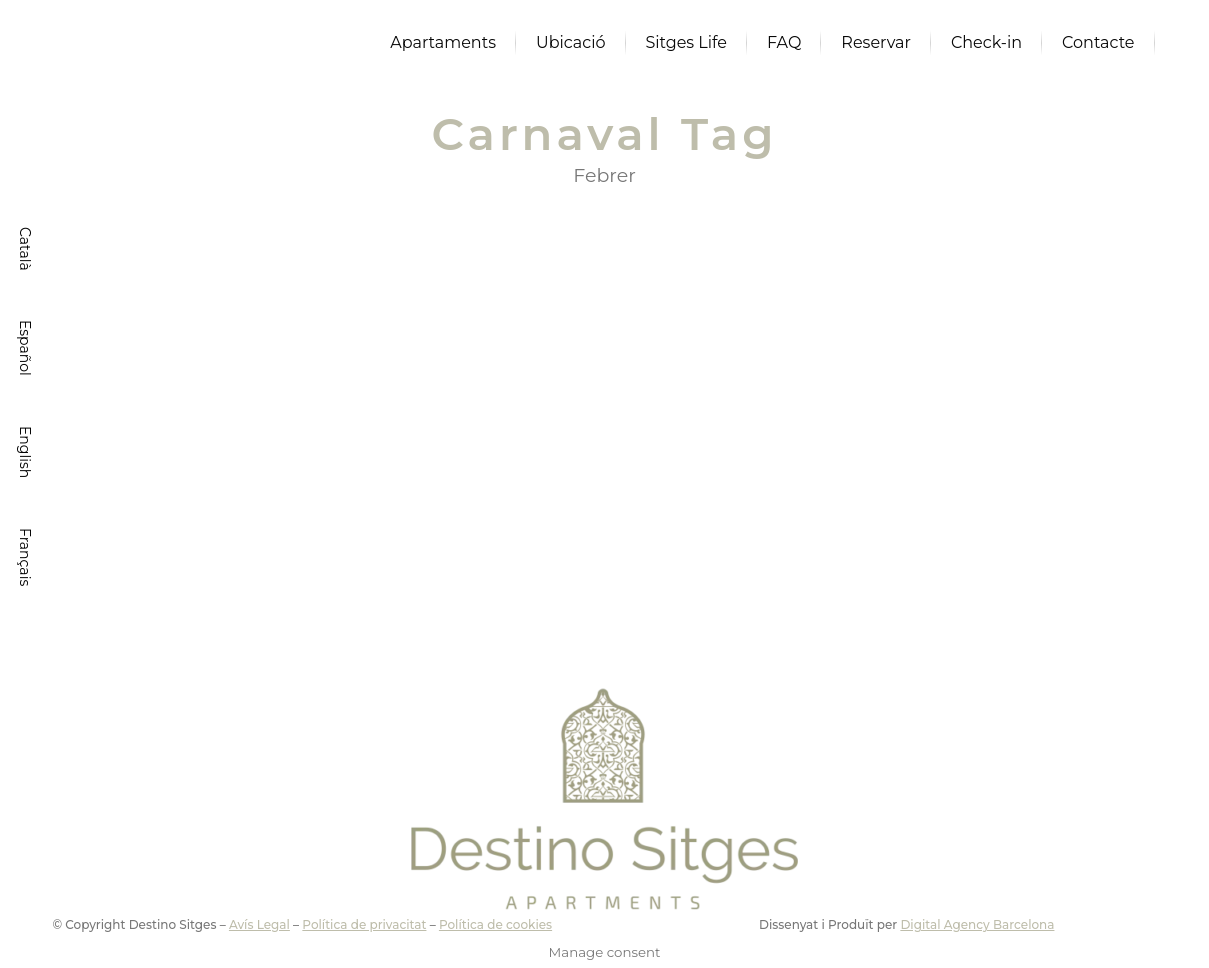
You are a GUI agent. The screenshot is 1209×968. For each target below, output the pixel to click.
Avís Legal (259, 924)
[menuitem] (25, 249)
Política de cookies (495, 924)
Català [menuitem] (25, 249)
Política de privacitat (364, 924)
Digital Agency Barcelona (977, 924)
